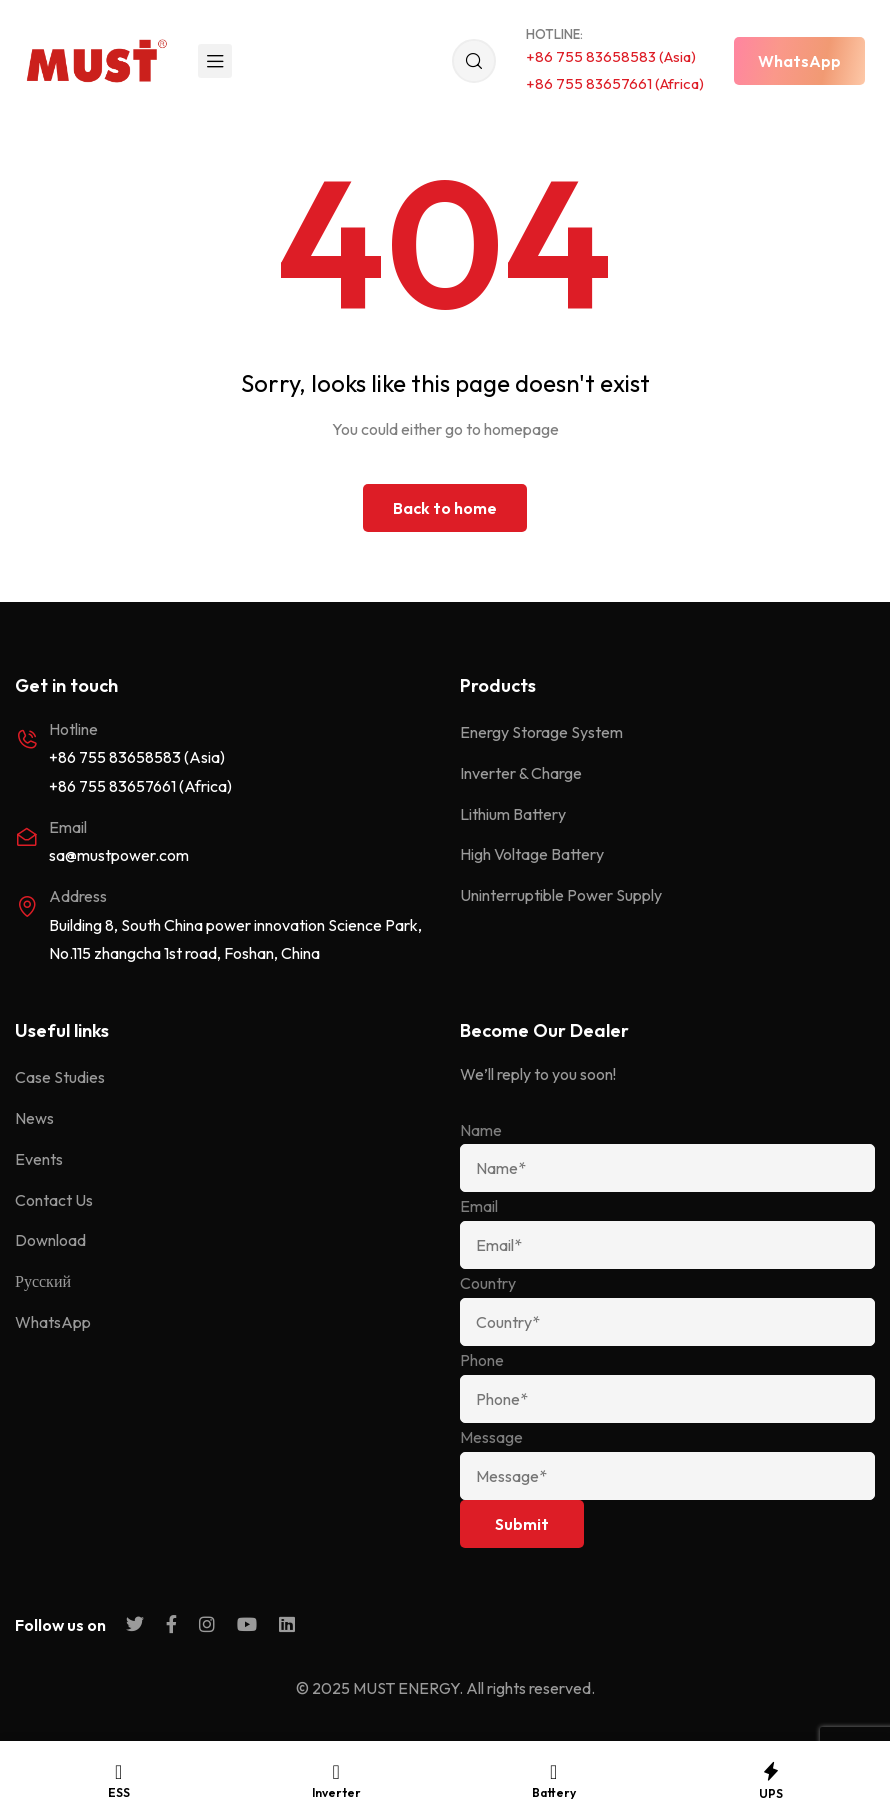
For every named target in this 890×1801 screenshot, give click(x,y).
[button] (799, 61)
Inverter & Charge (521, 773)
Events (39, 1159)
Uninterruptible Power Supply (561, 895)
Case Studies (60, 1077)
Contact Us (54, 1200)
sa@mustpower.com (119, 855)
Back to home (445, 508)
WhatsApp (53, 1322)
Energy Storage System (541, 732)
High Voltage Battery (532, 854)
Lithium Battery (513, 814)
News (34, 1118)
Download (50, 1240)
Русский (43, 1281)
